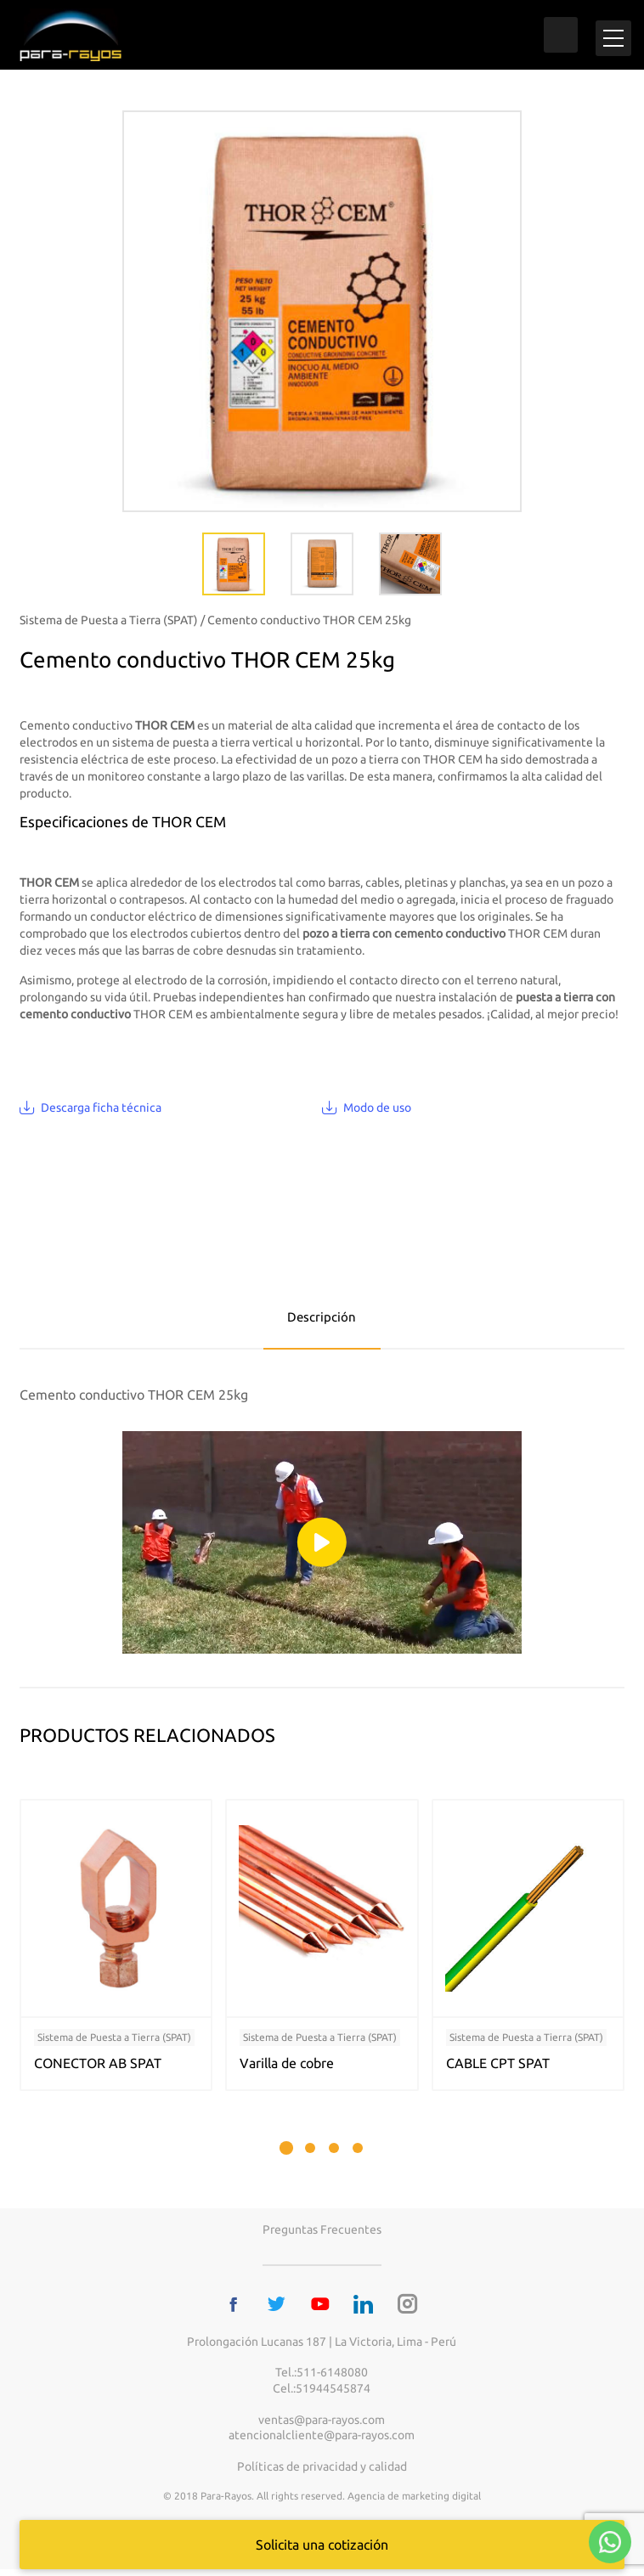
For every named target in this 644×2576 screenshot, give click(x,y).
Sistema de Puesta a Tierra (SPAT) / (112, 627)
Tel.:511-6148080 (321, 2379)
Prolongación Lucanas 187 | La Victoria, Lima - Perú (321, 2347)
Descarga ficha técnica (101, 1113)
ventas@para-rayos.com (321, 2425)
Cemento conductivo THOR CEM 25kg (309, 627)
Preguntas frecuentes (322, 2236)
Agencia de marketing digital (414, 2502)
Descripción (321, 1323)
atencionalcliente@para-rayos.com (322, 2442)
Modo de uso (377, 1113)
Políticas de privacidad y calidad (322, 2472)
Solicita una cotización (322, 2544)
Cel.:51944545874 (321, 2395)
